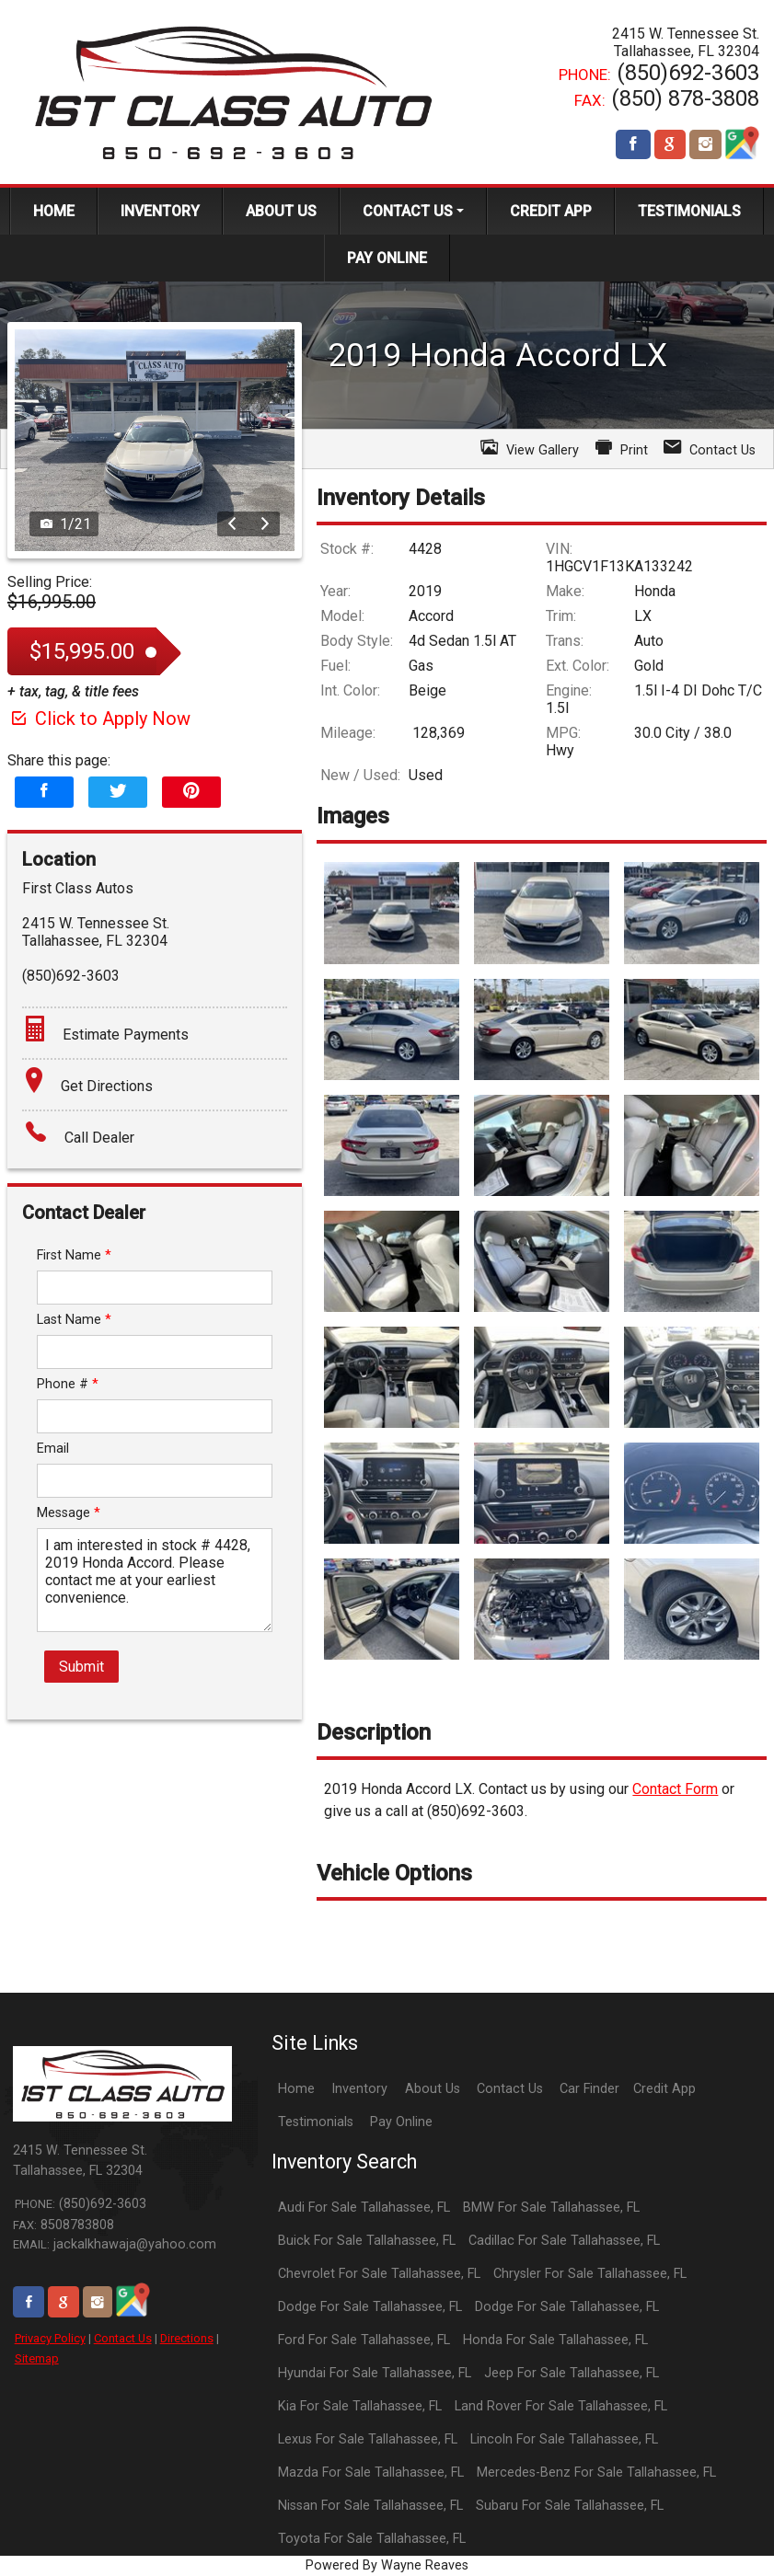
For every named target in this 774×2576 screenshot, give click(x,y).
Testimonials (315, 2122)
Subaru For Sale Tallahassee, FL (570, 2505)
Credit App (664, 2089)
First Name (74, 1255)
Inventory (359, 2089)
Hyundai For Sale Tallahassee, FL (374, 2373)
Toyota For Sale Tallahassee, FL (372, 2539)
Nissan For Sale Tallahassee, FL (370, 2505)
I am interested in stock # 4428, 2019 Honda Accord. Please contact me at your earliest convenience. (154, 1580)
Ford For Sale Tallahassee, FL (364, 2340)
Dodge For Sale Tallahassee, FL (370, 2307)
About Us (432, 2089)
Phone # (67, 1384)
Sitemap (37, 2358)
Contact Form (675, 1789)
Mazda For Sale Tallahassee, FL (371, 2472)
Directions (187, 2338)
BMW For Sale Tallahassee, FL (551, 2207)
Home (296, 2089)
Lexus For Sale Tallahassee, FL (367, 2439)
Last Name (74, 1320)
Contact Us (123, 2338)
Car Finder (589, 2089)
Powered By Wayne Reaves (387, 2565)
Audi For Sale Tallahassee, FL (364, 2207)
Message (68, 1513)
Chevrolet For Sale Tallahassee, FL (379, 2274)
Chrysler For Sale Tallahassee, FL (590, 2274)
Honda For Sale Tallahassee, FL (555, 2340)
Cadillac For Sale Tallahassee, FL (564, 2240)
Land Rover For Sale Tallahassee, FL (561, 2406)
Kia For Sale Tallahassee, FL (360, 2406)
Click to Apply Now (99, 718)
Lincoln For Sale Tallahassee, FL (564, 2439)
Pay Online (401, 2122)
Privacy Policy (50, 2338)
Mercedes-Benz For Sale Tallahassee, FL (596, 2472)
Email (53, 1448)
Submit (81, 1666)
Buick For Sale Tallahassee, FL (367, 2240)
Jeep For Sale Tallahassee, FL (571, 2373)
